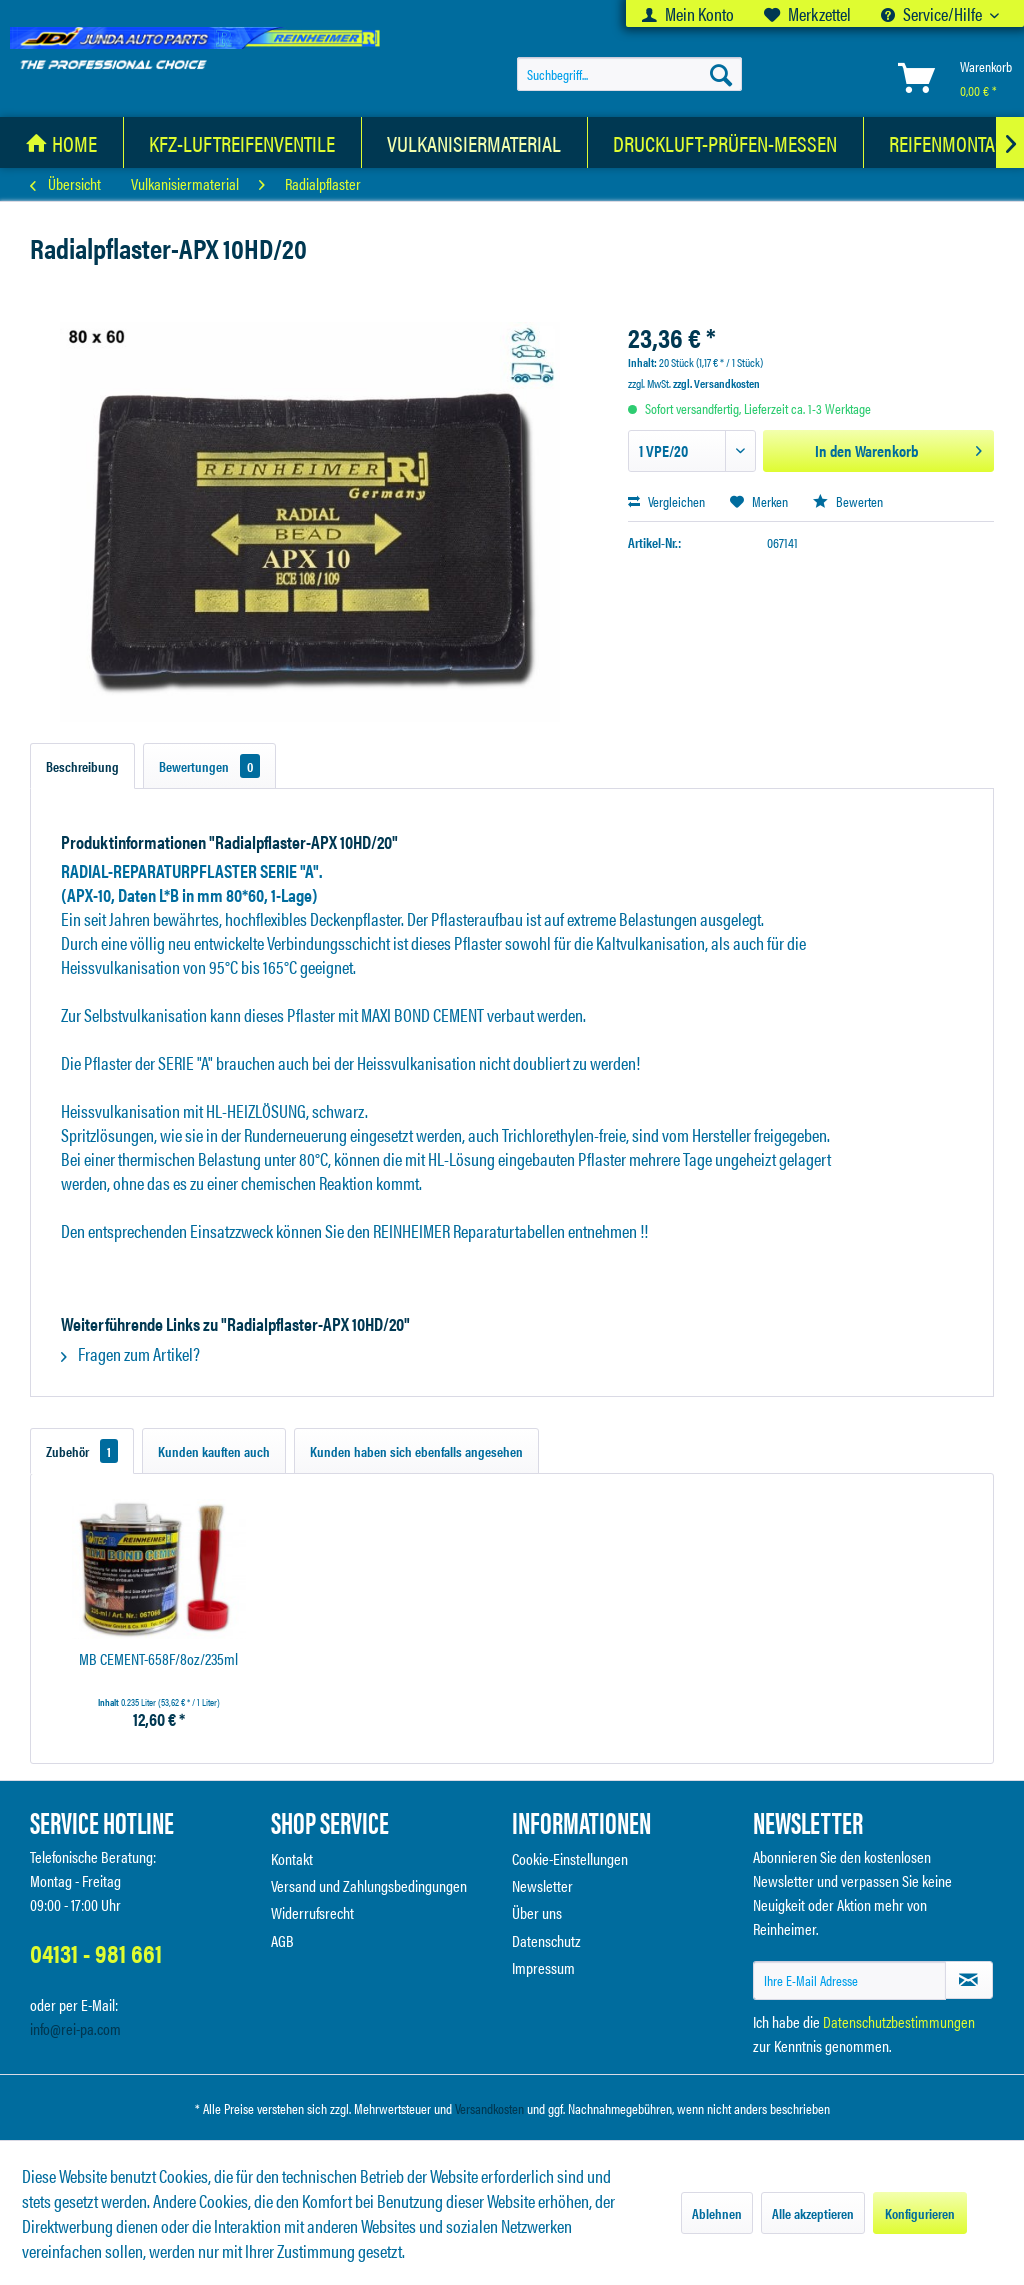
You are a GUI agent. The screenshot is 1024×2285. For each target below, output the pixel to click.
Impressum (543, 1967)
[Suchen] (721, 74)
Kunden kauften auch (214, 1451)
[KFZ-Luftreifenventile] (242, 142)
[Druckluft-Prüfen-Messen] (725, 142)
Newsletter (542, 1885)
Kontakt (292, 1858)
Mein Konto (688, 13)
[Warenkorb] (951, 77)
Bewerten (848, 501)
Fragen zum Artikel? (130, 1353)
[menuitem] (688, 13)
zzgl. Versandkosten (716, 383)
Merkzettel (807, 13)
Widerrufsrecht (312, 1912)
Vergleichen (666, 501)
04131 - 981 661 (96, 1952)
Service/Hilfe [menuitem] (933, 13)
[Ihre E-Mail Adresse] (849, 1980)
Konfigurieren (920, 2213)
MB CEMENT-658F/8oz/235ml (158, 1659)
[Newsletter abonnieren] (969, 1980)
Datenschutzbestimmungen (899, 2021)
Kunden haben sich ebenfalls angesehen (416, 1451)
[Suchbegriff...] (629, 74)
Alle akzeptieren (813, 2213)
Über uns (537, 1912)
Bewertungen (209, 766)
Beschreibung (82, 766)
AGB (282, 1940)
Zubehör (82, 1451)
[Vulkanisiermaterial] (474, 142)
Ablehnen (717, 2213)
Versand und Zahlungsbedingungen (369, 1885)
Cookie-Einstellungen (570, 1858)
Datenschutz (546, 1940)
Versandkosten (489, 2108)
